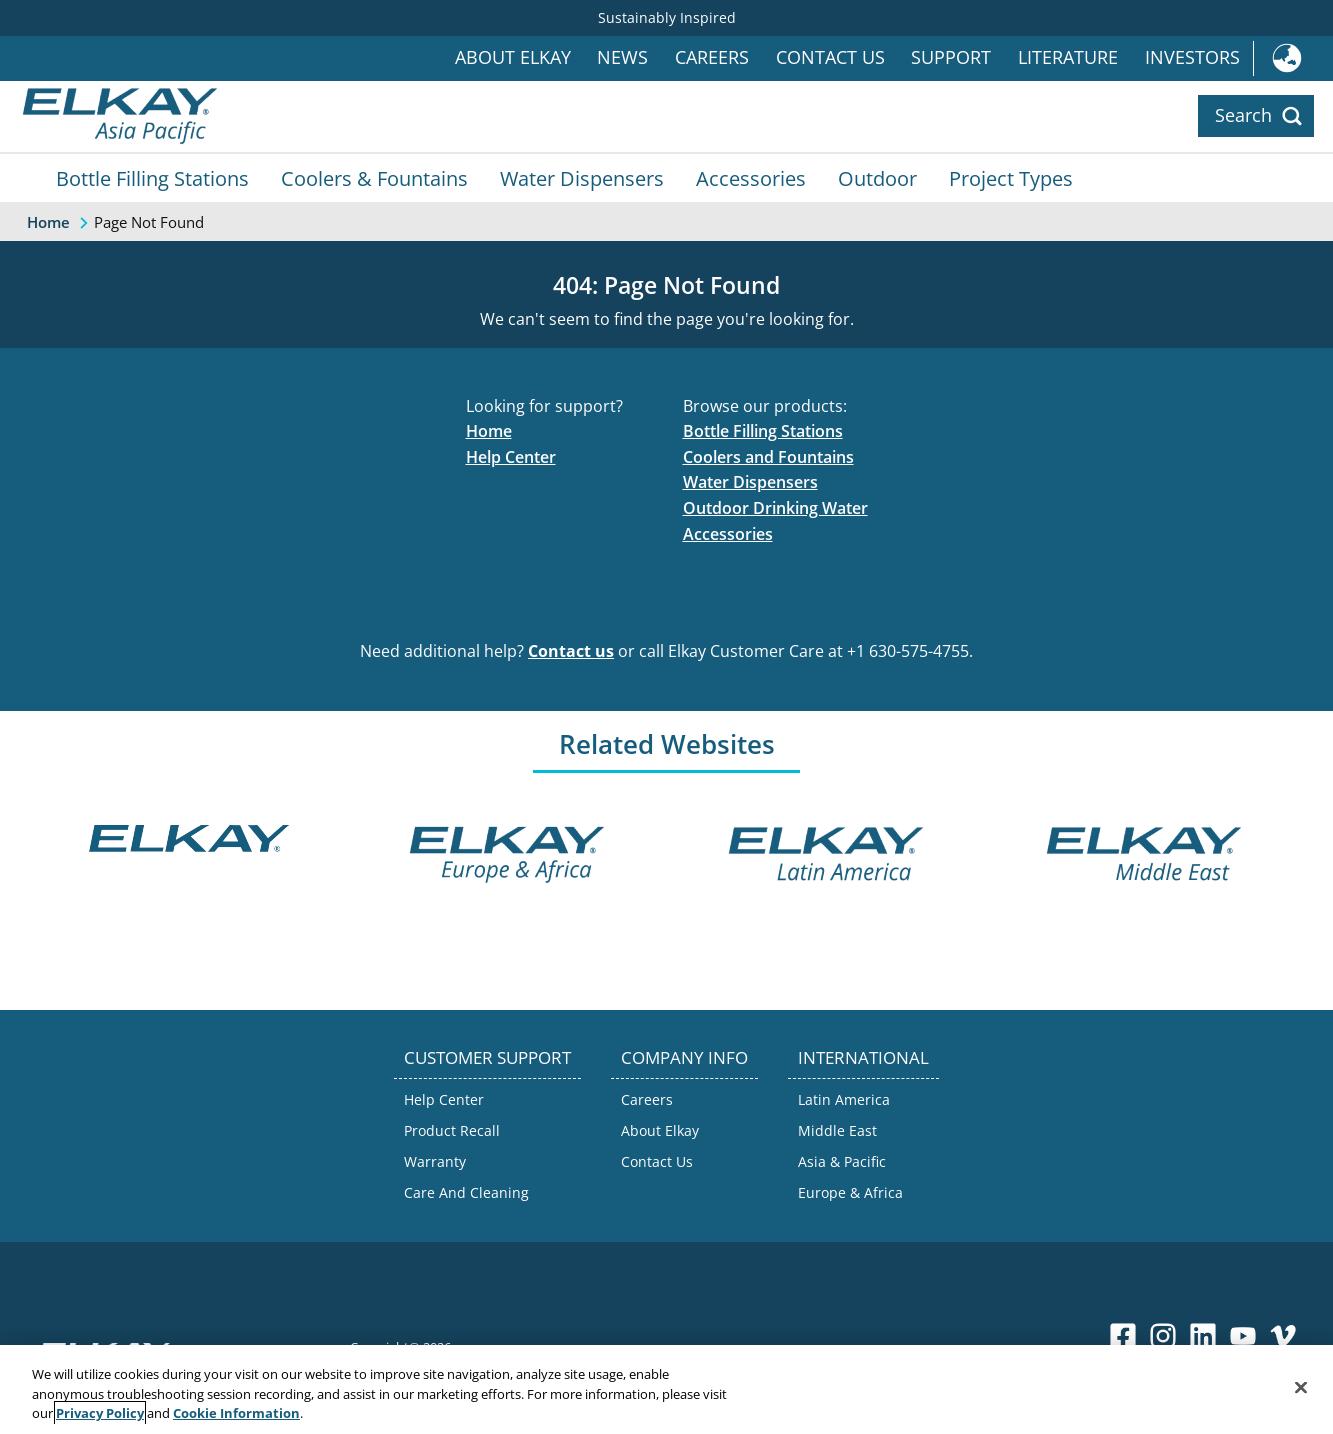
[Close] (1301, 1387)
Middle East (837, 1130)
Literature (1068, 57)
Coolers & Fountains (374, 178)
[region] (666, 1389)
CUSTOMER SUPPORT (487, 1057)
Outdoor (877, 178)
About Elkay (513, 57)
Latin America (844, 1099)
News (622, 57)
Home (489, 431)
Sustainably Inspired (667, 17)
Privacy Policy (100, 1413)
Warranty (435, 1161)
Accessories (751, 178)
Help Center (511, 457)
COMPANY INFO (684, 1057)
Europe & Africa (850, 1192)
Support (951, 57)
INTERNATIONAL (863, 1057)
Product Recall (452, 1130)
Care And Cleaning (466, 1192)
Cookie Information (236, 1413)
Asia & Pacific (842, 1161)
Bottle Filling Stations (152, 178)
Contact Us (830, 57)
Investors (1192, 57)
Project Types (1011, 178)
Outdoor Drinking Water (775, 508)
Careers (712, 57)
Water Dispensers (582, 178)
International (1293, 58)
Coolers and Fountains (768, 457)
